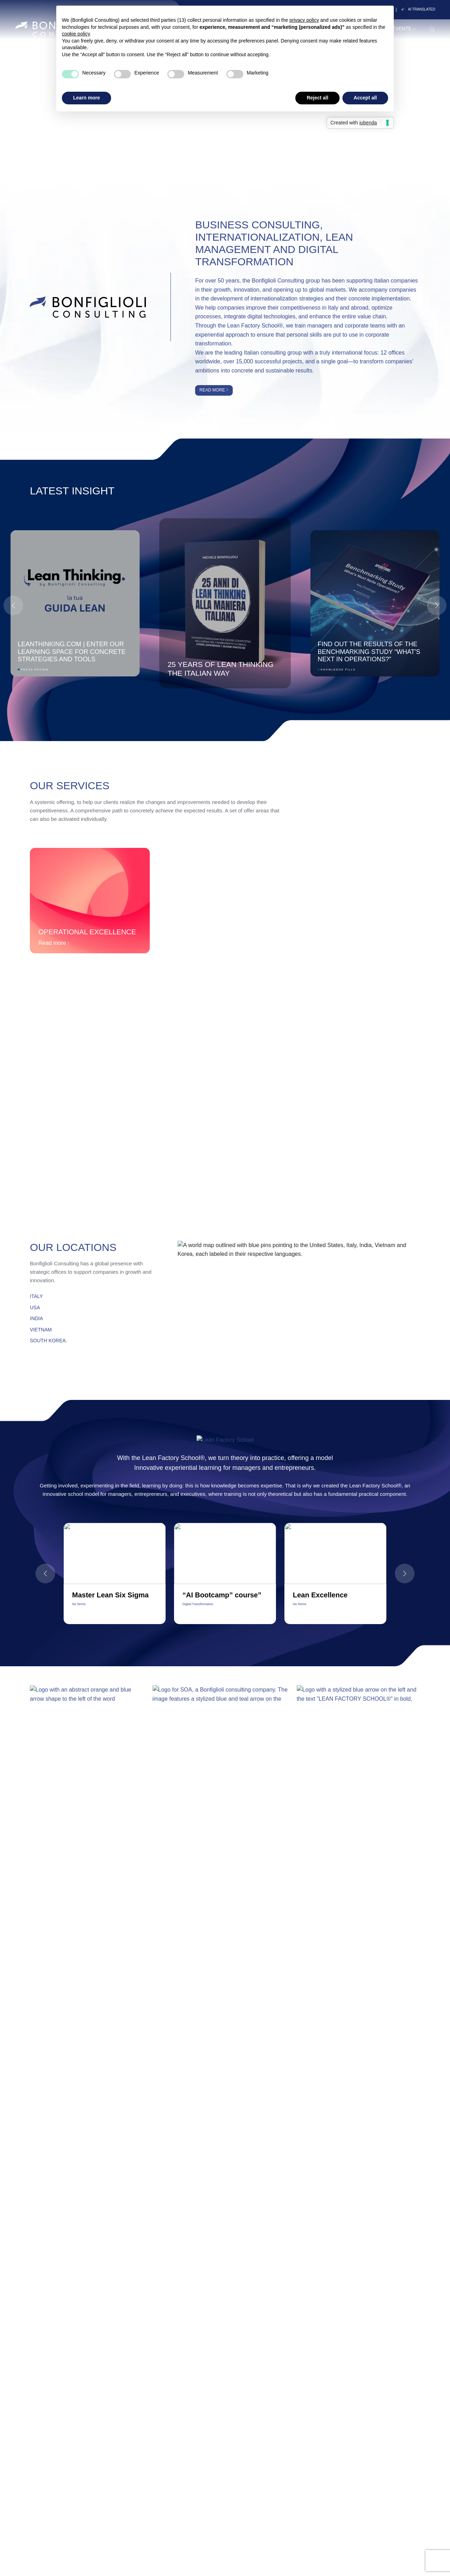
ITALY (36, 1296)
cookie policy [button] (76, 34)
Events (404, 29)
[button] (436, 605)
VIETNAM (41, 1329)
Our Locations (73, 1247)
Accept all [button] (365, 97)
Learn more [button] (86, 97)
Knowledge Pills (338, 669)
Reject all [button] (317, 97)
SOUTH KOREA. (48, 1340)
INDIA (36, 1318)
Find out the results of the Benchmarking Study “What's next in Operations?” (369, 651)
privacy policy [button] (304, 20)
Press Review (35, 669)
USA (35, 1307)
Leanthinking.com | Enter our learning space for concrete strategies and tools (72, 651)
